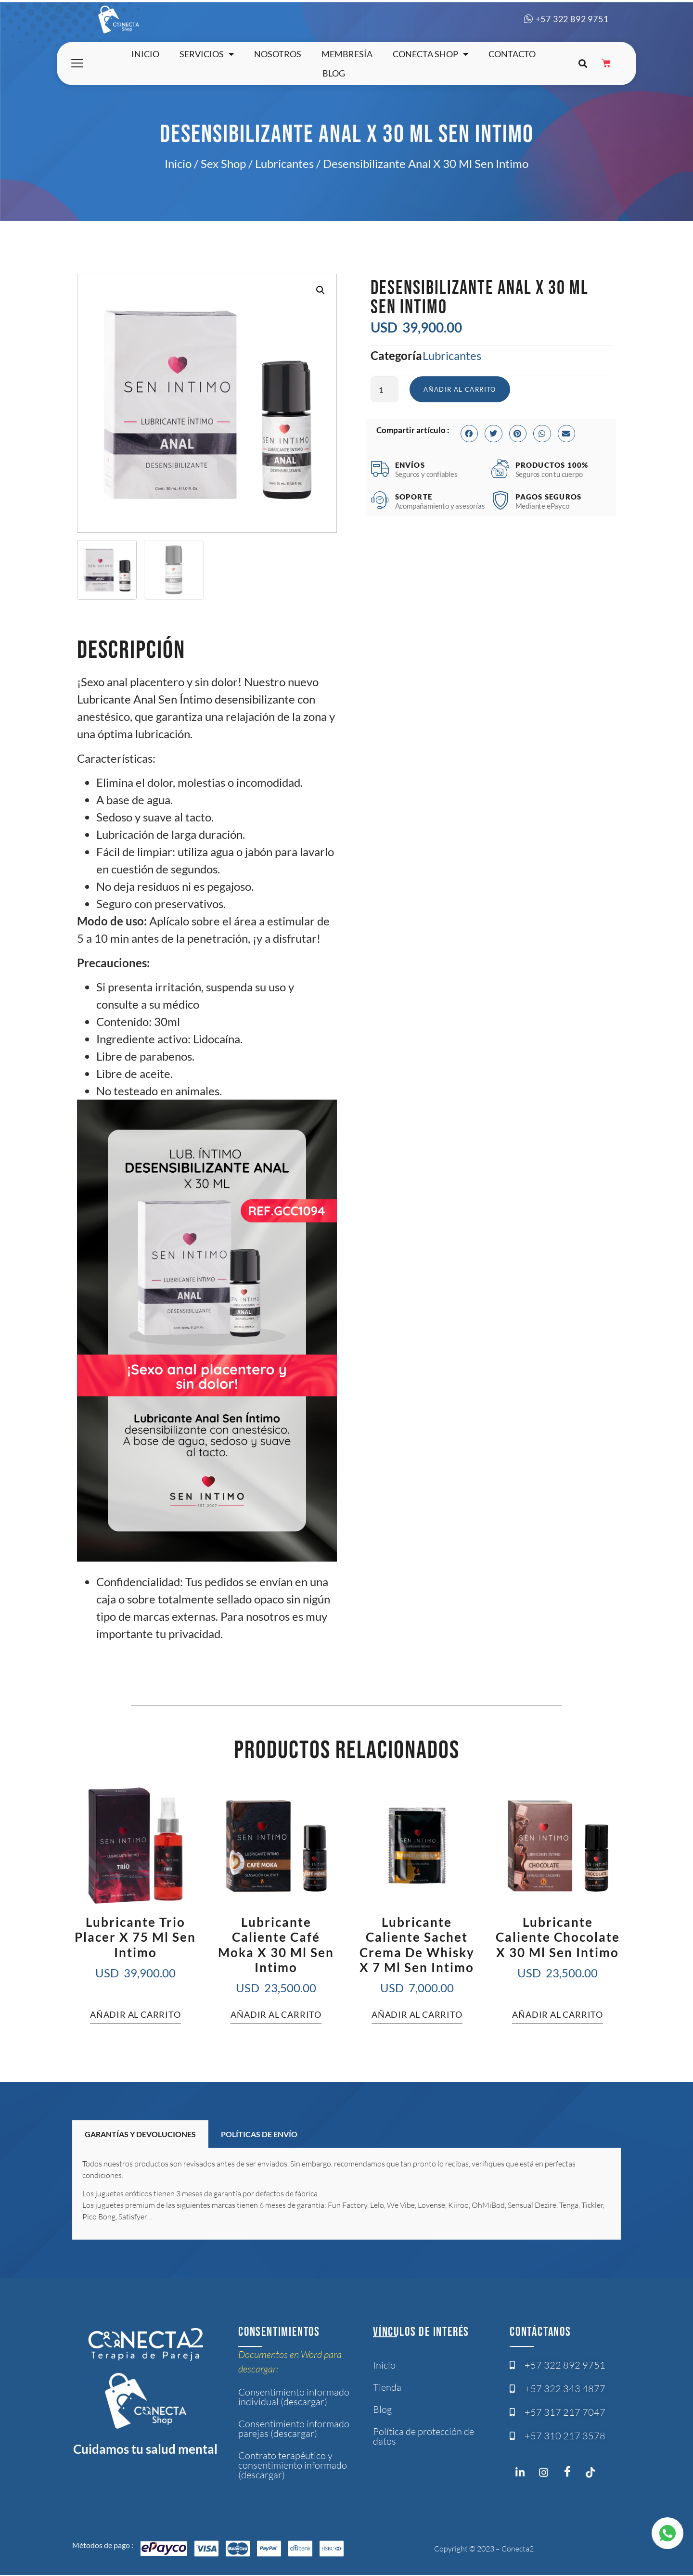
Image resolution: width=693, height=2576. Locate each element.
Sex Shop (223, 163)
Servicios (207, 54)
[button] (582, 64)
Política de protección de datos (423, 2436)
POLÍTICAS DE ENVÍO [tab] (259, 2134)
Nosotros (277, 54)
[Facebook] (571, 2472)
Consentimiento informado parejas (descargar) (293, 2428)
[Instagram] (522, 2474)
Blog (333, 73)
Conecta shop (430, 54)
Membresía (346, 54)
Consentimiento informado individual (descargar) (293, 2397)
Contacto (512, 54)
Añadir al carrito (462, 389)
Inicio (145, 54)
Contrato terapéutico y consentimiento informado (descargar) (292, 2465)
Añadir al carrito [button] (135, 2014)
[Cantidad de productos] (384, 389)
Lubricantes (284, 163)
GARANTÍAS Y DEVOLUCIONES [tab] (140, 2134)
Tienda (387, 2387)
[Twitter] (595, 2474)
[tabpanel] (346, 2194)
